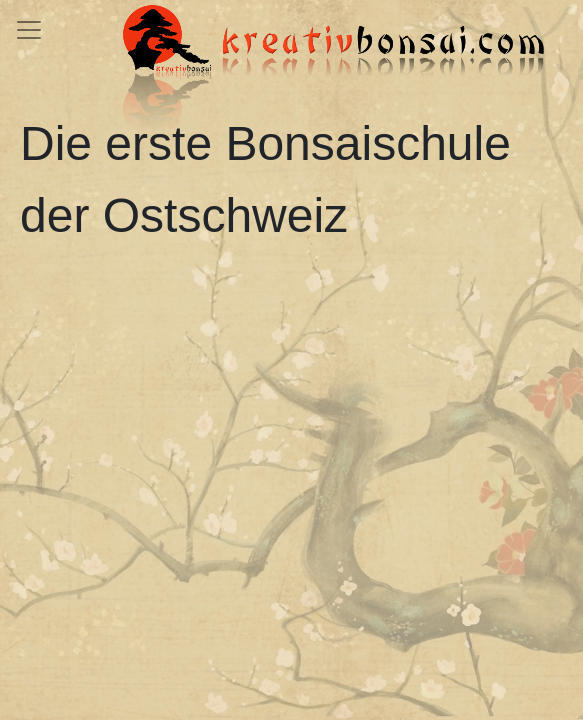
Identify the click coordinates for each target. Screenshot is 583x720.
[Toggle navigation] (29, 30)
